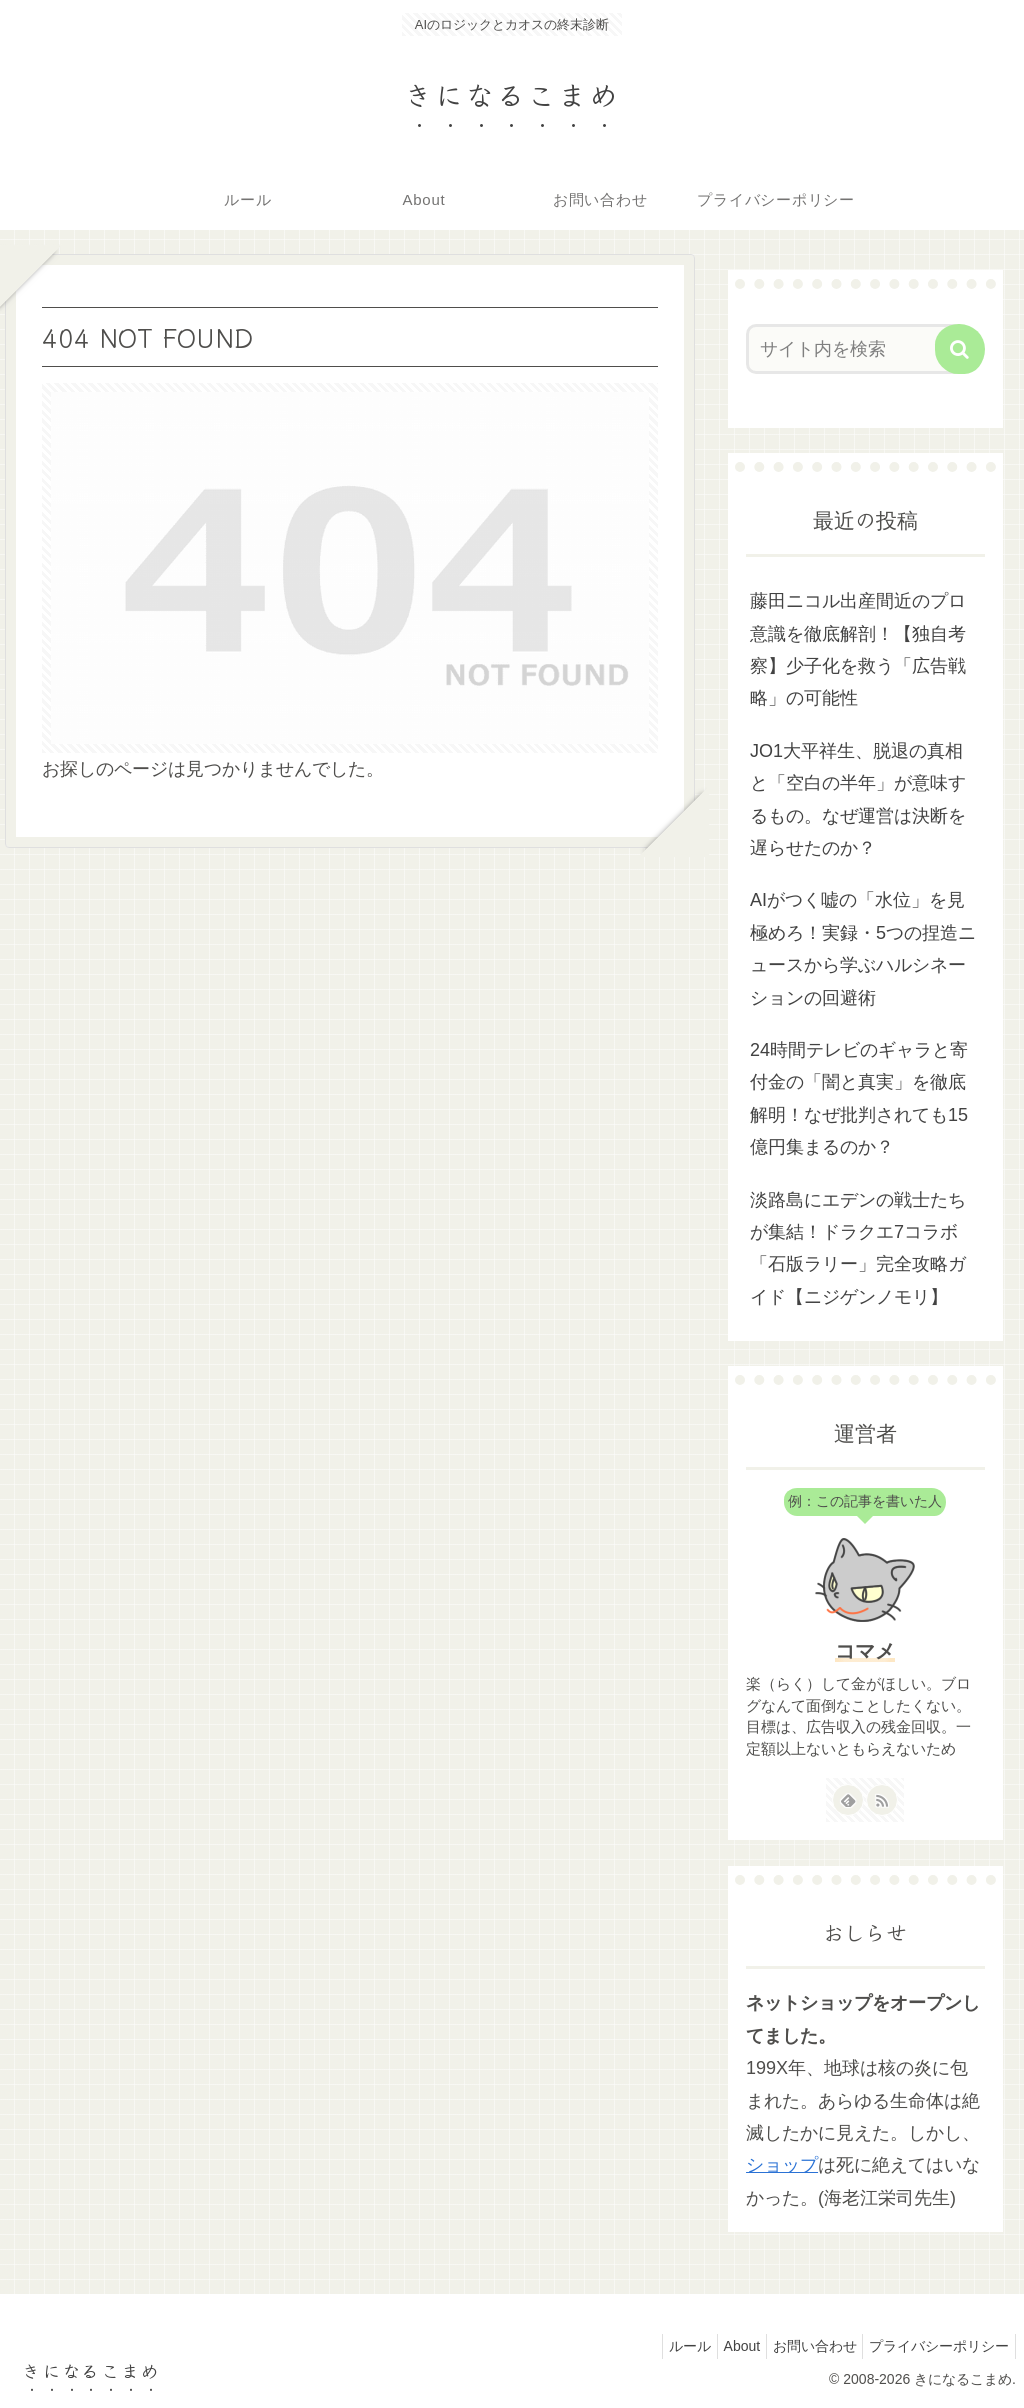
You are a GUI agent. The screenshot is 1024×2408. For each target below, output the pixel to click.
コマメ (865, 1651)
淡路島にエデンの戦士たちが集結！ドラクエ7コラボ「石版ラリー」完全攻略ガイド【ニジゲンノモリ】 (858, 1248)
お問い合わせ (802, 2346)
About (720, 2346)
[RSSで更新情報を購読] (882, 1800)
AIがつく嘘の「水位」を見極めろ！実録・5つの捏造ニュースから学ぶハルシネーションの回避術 (863, 948)
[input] (855, 349)
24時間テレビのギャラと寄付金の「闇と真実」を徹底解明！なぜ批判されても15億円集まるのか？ (859, 1098)
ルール (660, 2346)
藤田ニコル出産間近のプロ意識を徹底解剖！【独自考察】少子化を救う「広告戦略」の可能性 (858, 649)
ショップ (782, 2165)
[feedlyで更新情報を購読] (848, 1800)
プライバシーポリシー (935, 2346)
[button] (960, 349)
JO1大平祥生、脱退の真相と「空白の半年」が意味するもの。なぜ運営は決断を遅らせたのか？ (858, 799)
